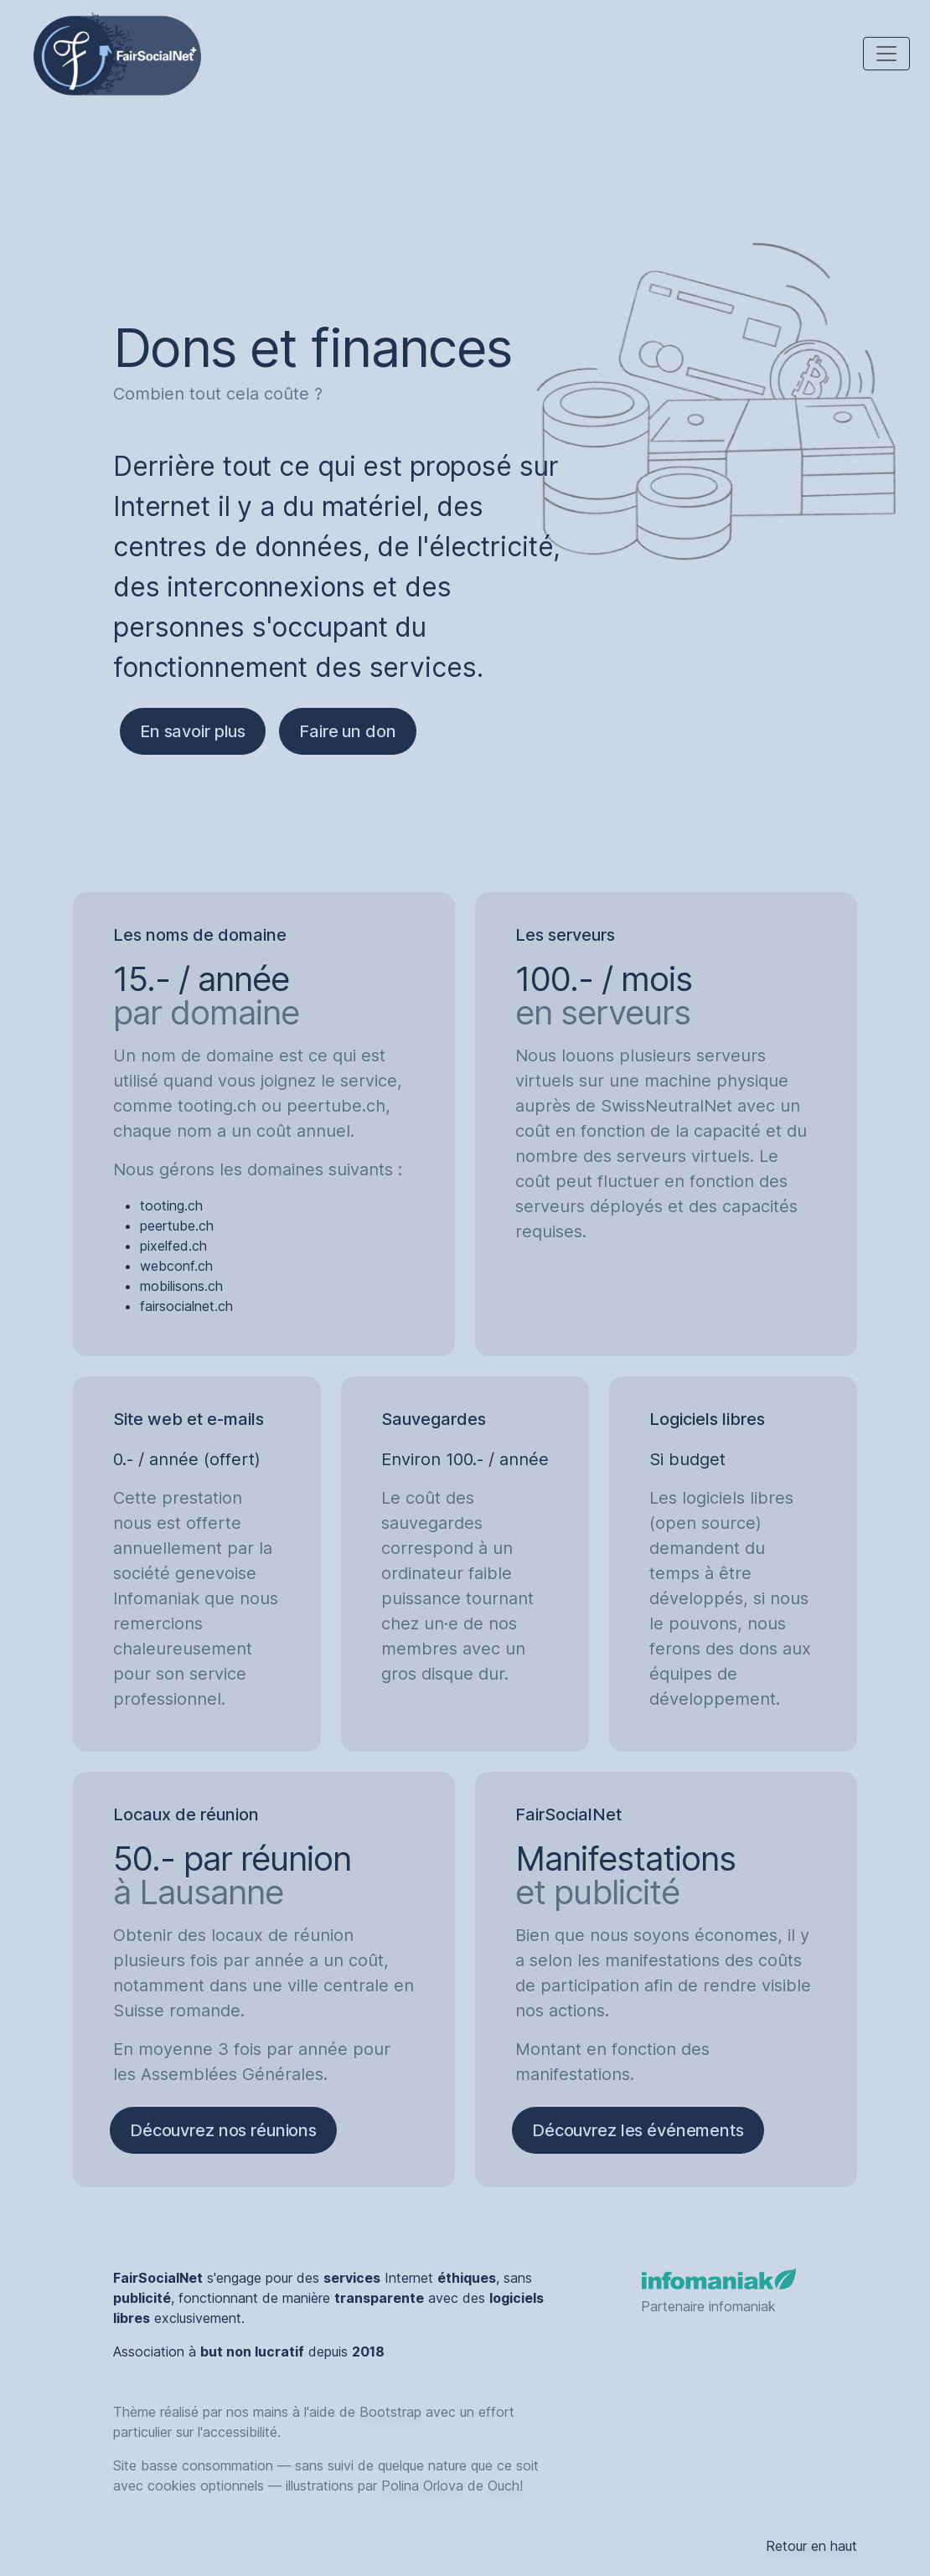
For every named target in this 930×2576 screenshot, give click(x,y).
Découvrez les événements (638, 2130)
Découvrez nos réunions (223, 2130)
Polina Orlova (422, 2485)
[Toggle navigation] (886, 53)
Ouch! (505, 2485)
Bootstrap (390, 2411)
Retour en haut (811, 2545)
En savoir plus (192, 731)
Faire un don (347, 731)
